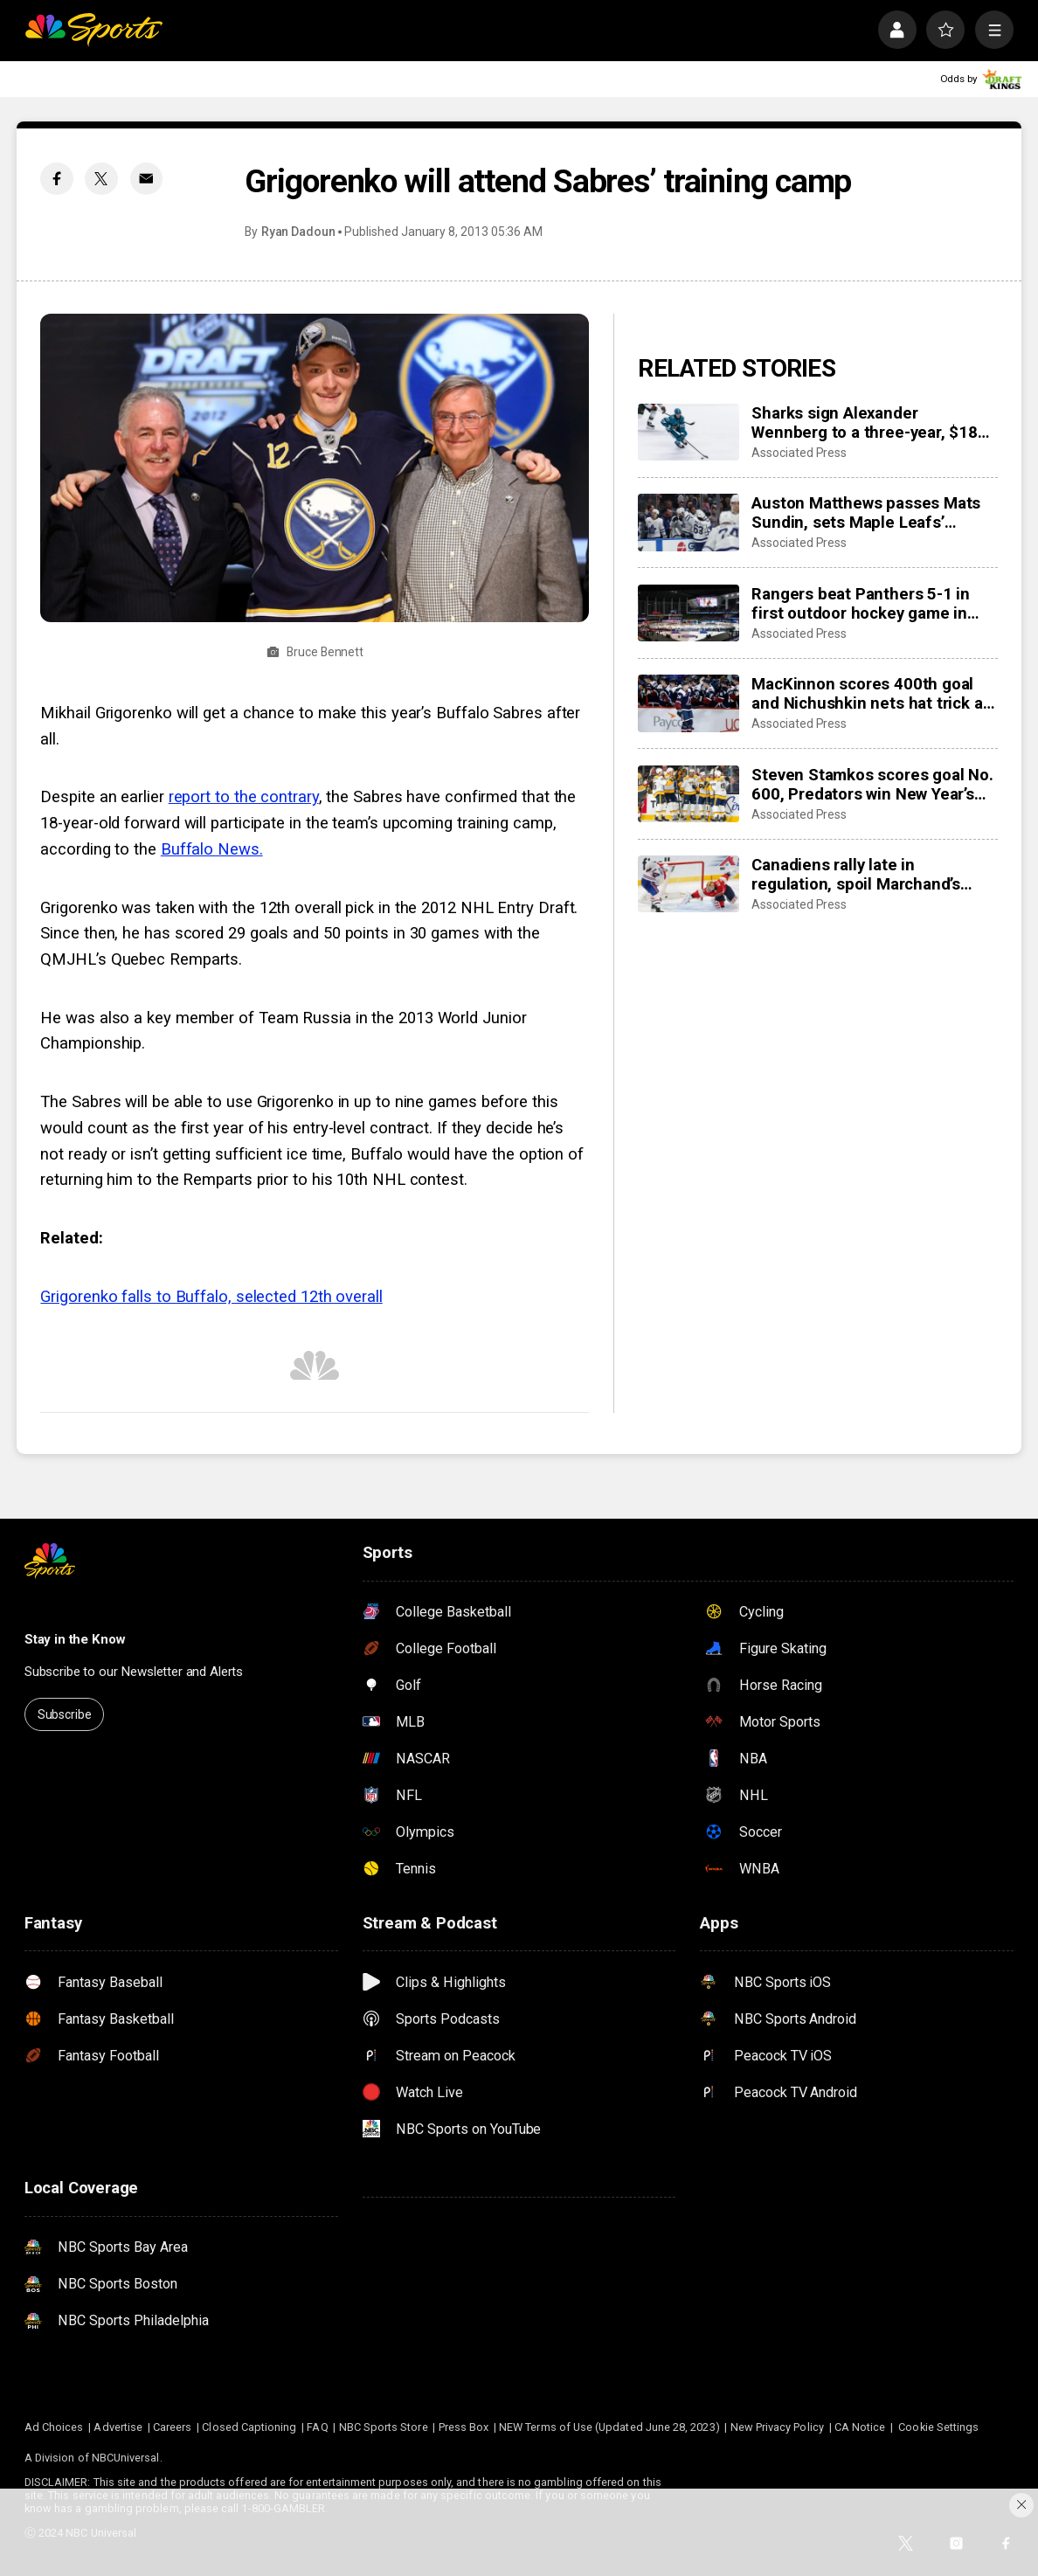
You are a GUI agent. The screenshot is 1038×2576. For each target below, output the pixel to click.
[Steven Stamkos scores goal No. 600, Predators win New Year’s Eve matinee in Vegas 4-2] (688, 793)
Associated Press (799, 453)
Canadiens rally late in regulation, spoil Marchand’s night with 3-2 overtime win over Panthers (870, 874)
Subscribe (65, 1714)
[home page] (93, 29)
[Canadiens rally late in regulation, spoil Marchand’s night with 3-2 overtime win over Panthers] (688, 883)
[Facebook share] (56, 179)
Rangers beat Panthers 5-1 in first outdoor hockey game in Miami (860, 604)
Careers (172, 2427)
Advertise (117, 2427)
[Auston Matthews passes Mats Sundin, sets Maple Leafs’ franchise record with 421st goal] (688, 522)
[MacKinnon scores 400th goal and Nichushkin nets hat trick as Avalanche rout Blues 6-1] (688, 703)
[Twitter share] (101, 179)
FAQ (317, 2427)
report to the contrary (244, 797)
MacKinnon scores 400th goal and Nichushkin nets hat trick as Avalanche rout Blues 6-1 (871, 694)
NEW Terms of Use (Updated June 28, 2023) (609, 2427)
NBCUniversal (126, 2457)
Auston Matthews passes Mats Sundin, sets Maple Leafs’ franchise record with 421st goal (872, 513)
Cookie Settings (938, 2427)
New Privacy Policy (777, 2427)
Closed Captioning (249, 2427)
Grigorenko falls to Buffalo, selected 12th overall (211, 1296)
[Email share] (146, 179)
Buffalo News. (212, 849)
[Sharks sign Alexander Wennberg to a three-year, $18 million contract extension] (688, 432)
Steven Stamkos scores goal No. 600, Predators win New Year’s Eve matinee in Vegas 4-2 (872, 784)
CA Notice (860, 2427)
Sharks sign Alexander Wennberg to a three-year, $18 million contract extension (864, 423)
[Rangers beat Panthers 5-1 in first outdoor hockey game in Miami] (688, 613)
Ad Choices (54, 2427)
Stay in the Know (75, 1639)
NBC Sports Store (383, 2427)
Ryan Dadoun (298, 232)
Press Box (464, 2427)
